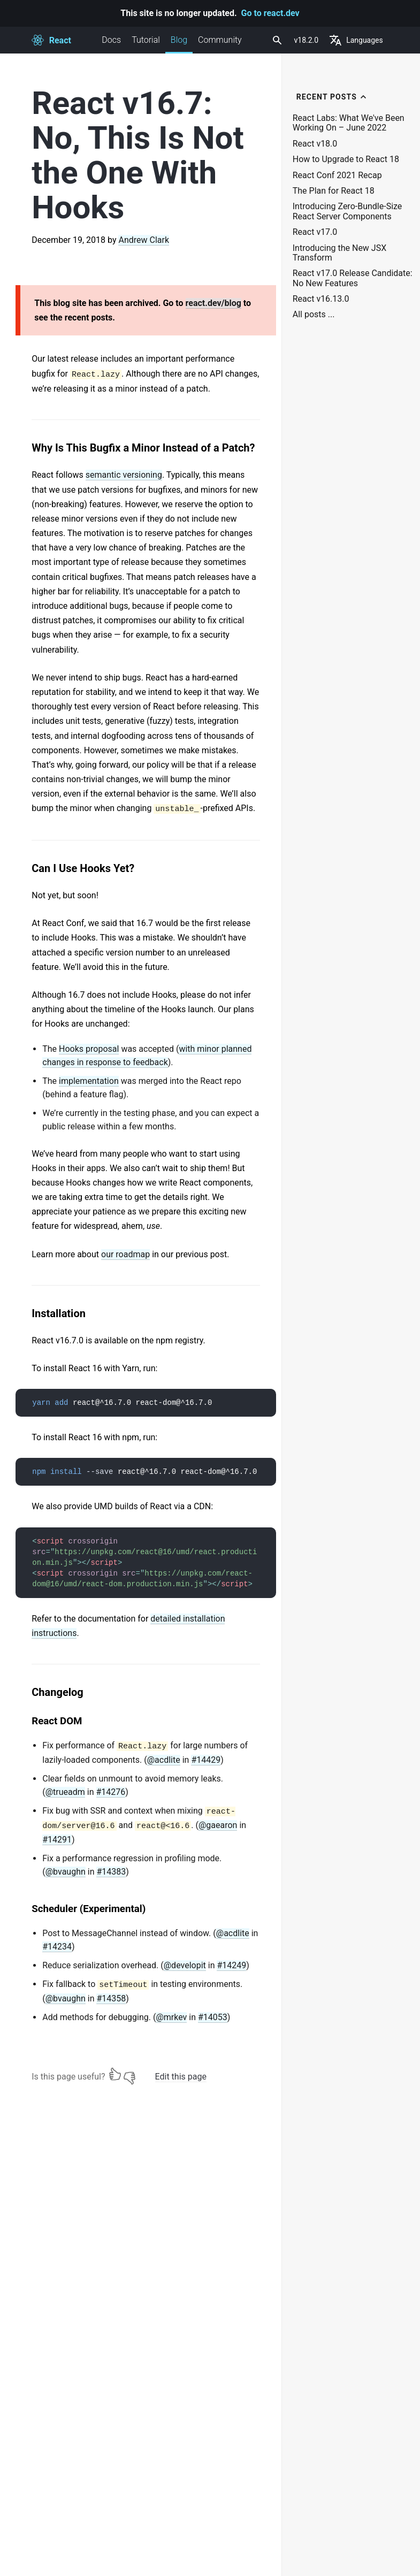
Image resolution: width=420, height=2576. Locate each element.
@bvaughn (65, 1872)
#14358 (111, 1998)
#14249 (231, 1965)
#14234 (57, 1946)
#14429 (205, 1760)
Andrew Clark (143, 240)
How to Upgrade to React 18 (346, 159)
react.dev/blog (213, 303)
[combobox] (276, 40)
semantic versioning (124, 475)
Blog (179, 44)
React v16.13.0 (321, 299)
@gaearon (217, 1825)
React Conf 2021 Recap (337, 175)
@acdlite (163, 1760)
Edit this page (181, 2076)
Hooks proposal (89, 1049)
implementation (89, 1081)
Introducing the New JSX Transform (339, 253)
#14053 (212, 2017)
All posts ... (314, 314)
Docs (111, 40)
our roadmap (125, 1254)
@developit (185, 1965)
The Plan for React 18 (334, 191)
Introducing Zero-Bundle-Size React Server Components (347, 211)
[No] (129, 2074)
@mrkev (171, 2017)
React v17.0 (315, 232)
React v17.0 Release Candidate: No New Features (353, 278)
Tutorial (146, 40)
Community (220, 40)
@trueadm (65, 1792)
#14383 (111, 1872)
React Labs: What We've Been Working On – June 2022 (348, 123)
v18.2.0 (306, 40)
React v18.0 (315, 144)
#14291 (57, 1839)
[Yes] (115, 2074)
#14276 (111, 1792)
